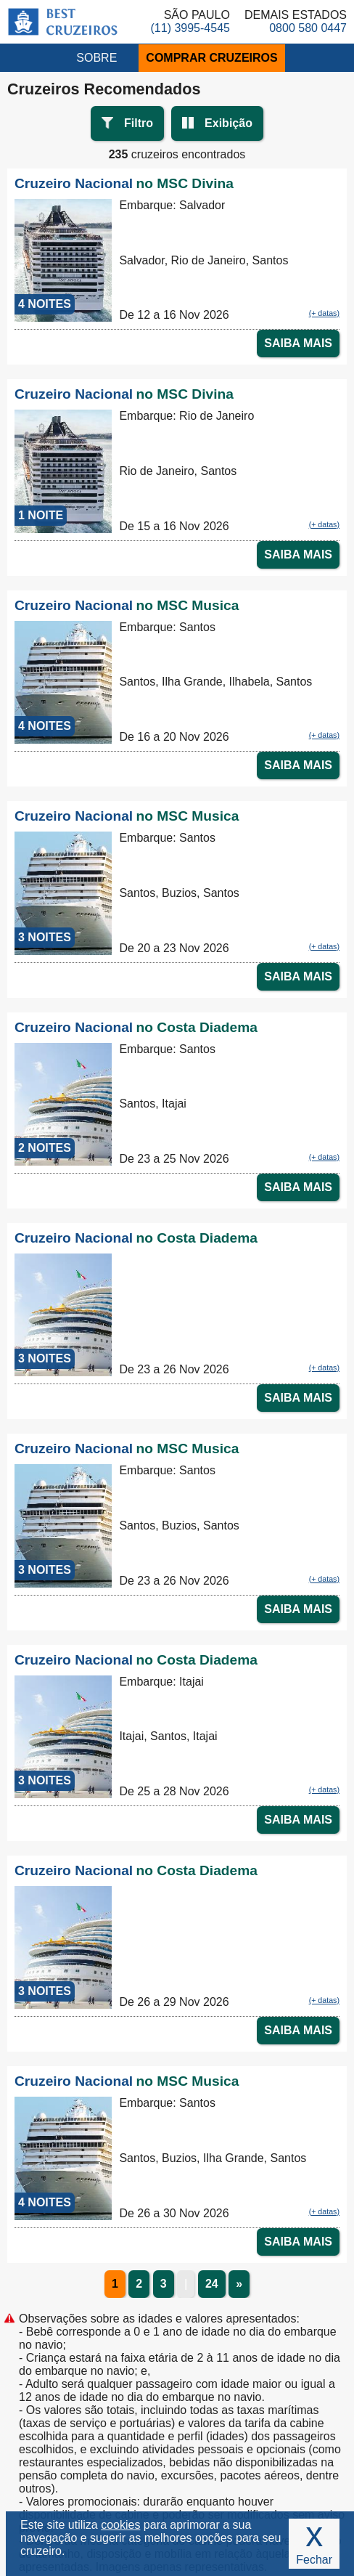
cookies (120, 2525)
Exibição (228, 123)
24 (211, 2284)
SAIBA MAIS (298, 343)
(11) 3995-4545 (190, 28)
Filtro (138, 123)
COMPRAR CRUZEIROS (211, 58)
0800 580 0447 (308, 28)
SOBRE (96, 58)
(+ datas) (324, 313)
